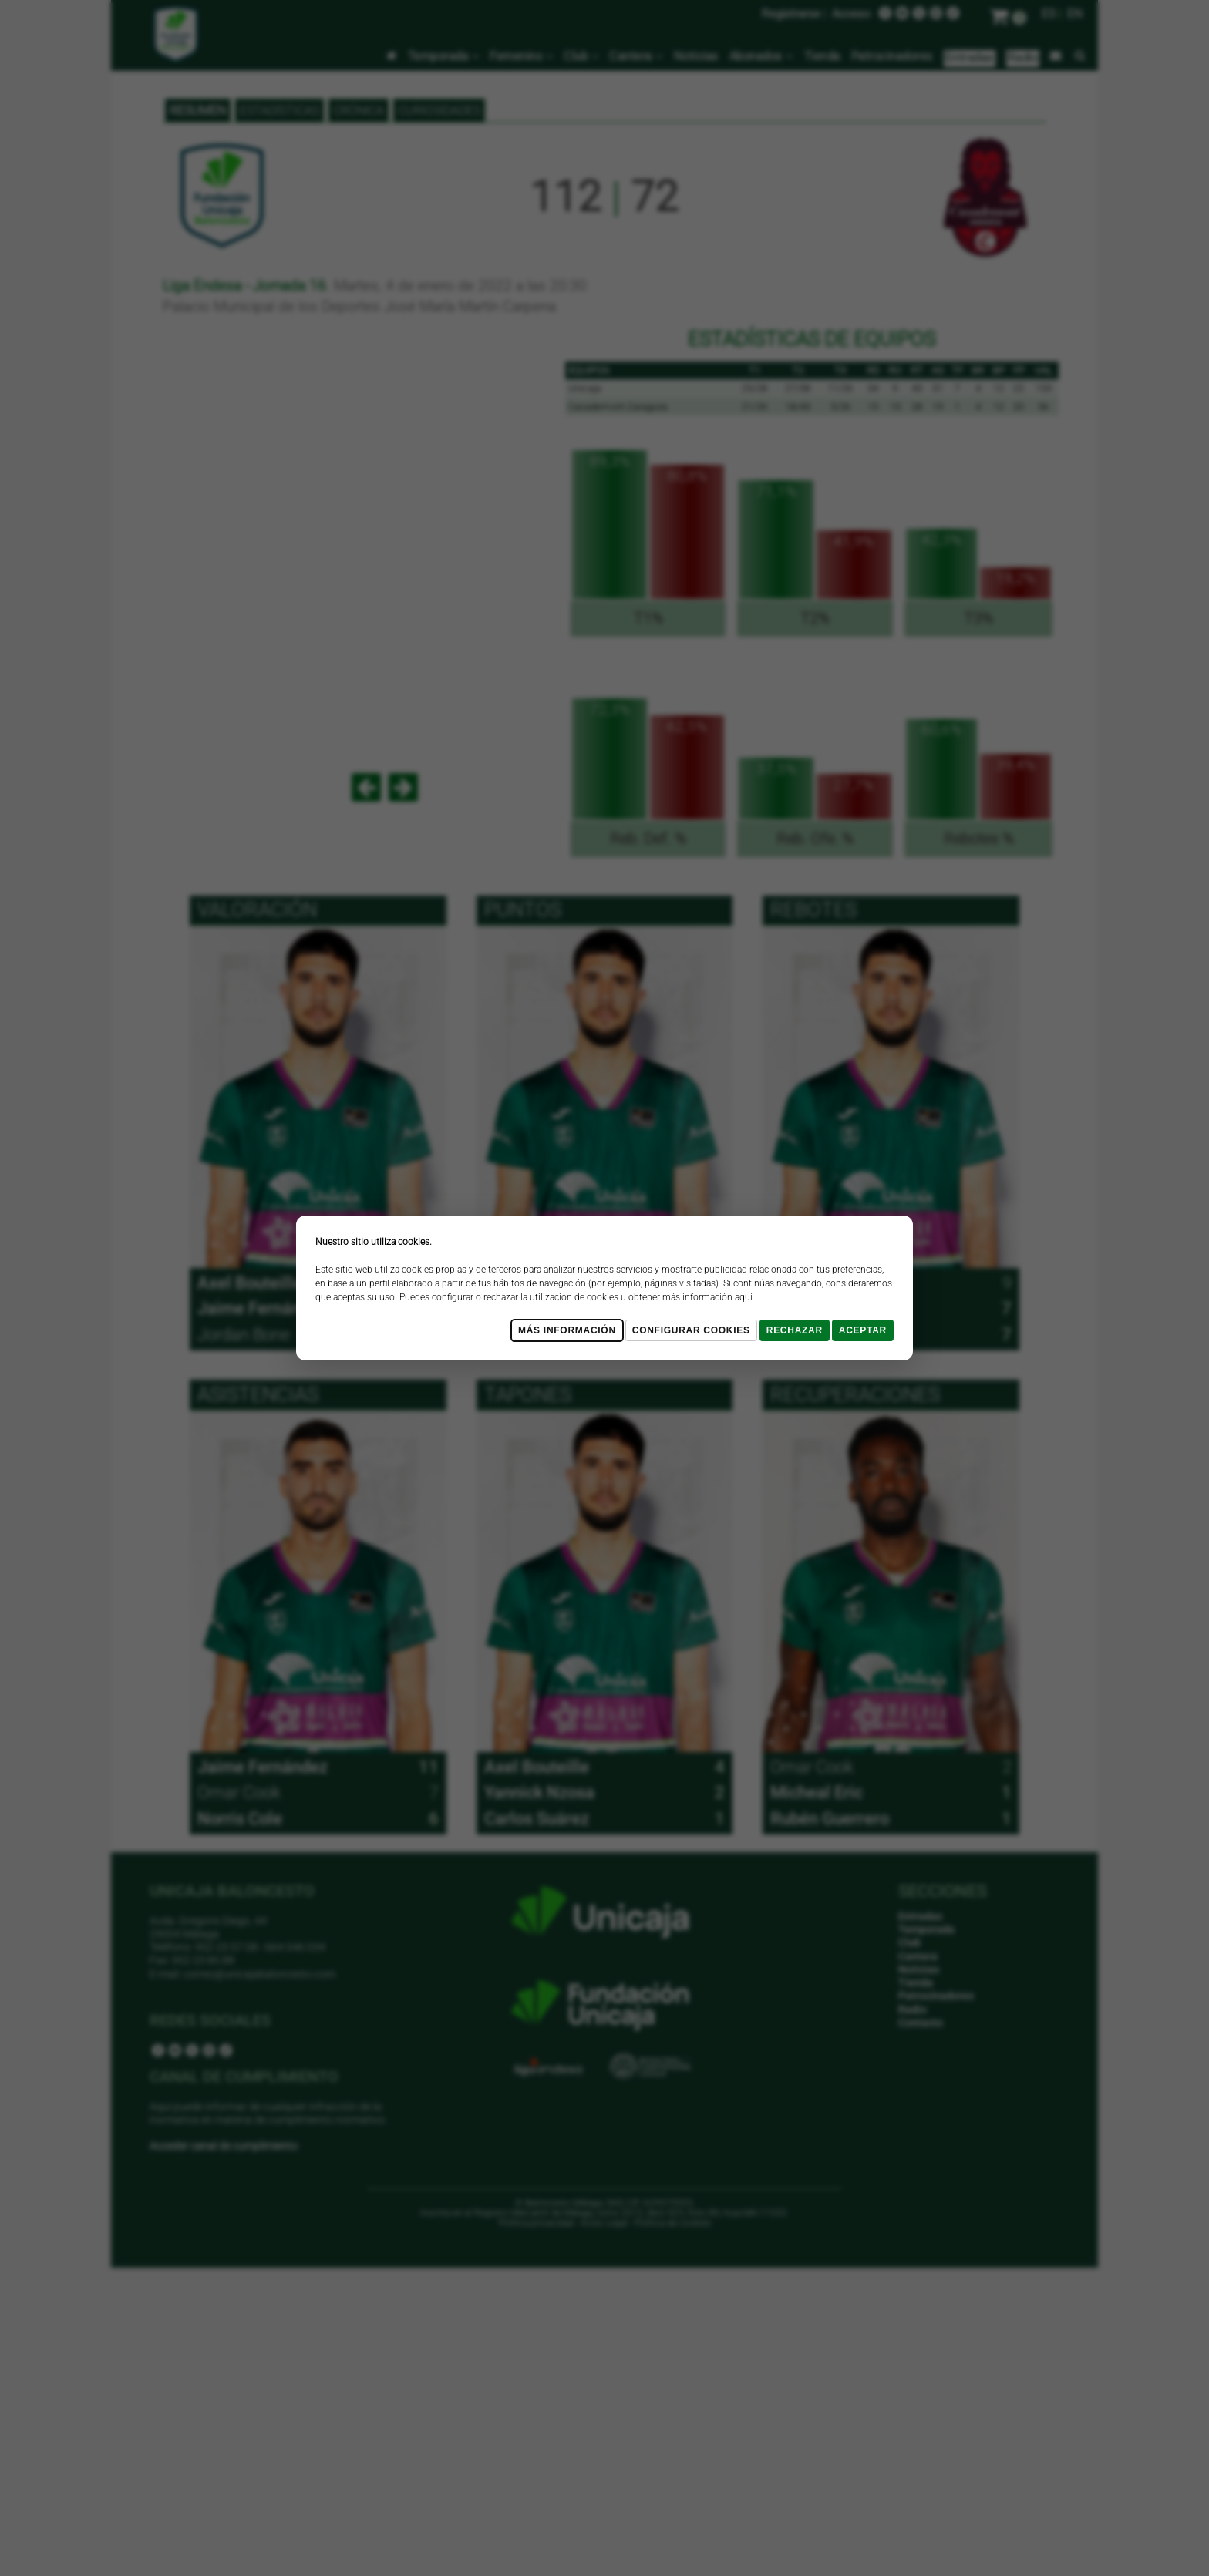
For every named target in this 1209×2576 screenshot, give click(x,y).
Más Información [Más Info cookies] (567, 1330)
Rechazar (794, 1330)
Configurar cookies (691, 1330)
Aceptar (863, 1330)
